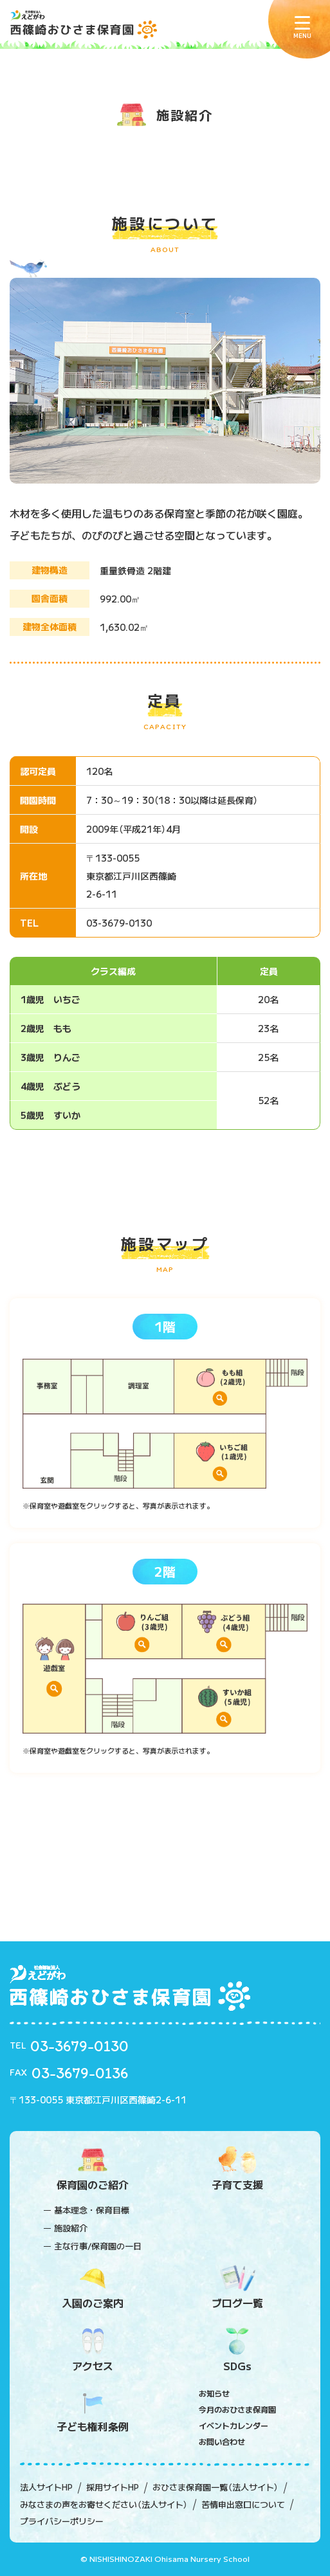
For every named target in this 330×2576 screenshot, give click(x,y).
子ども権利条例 (92, 2411)
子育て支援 (238, 2169)
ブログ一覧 (238, 2287)
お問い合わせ (222, 2441)
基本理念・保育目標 (91, 2210)
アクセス (92, 2350)
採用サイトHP (112, 2487)
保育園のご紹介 (92, 2169)
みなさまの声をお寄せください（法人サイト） (104, 2504)
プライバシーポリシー (62, 2521)
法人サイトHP (46, 2487)
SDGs (238, 2350)
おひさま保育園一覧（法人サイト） (215, 2487)
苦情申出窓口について (243, 2504)
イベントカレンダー (233, 2425)
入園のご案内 (92, 2287)
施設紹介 (70, 2228)
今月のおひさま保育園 (237, 2409)
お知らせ (214, 2393)
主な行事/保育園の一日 (98, 2246)
